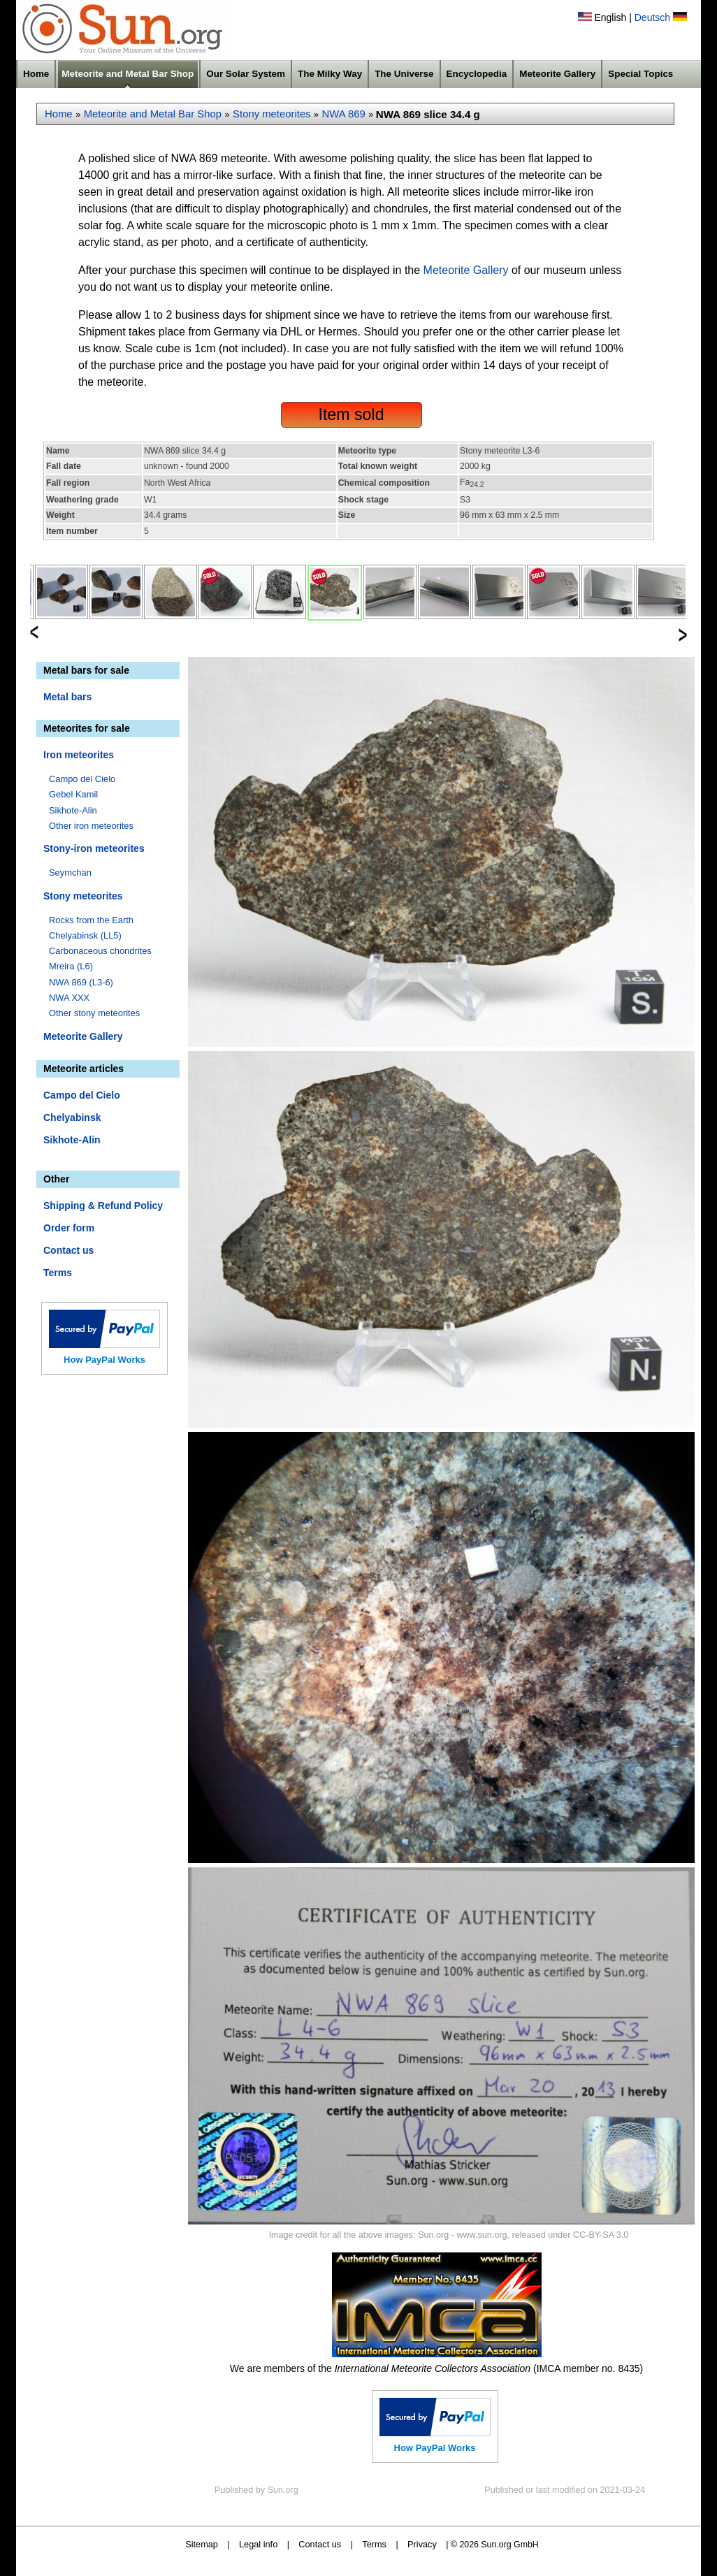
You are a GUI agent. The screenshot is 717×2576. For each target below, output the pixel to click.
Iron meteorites (78, 754)
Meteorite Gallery (557, 73)
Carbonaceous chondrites (100, 951)
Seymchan (70, 872)
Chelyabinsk (72, 1117)
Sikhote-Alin (73, 810)
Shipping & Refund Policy (103, 1205)
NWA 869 (343, 114)
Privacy (422, 2544)
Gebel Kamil (73, 794)
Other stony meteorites (94, 1013)
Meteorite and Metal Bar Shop (127, 73)
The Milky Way (330, 73)
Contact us (68, 1250)
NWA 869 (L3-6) (81, 982)
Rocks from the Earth (91, 920)
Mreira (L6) (71, 966)
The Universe (404, 73)
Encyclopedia (477, 73)
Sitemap (201, 2544)
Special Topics (640, 73)
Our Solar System (245, 73)
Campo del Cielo (82, 779)
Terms (57, 1272)
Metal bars (67, 696)
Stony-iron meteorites (94, 848)
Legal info (258, 2544)
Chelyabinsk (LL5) (85, 935)
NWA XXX (69, 997)
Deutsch (652, 17)
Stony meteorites (272, 114)
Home (36, 73)
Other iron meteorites (91, 825)
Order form (68, 1227)
